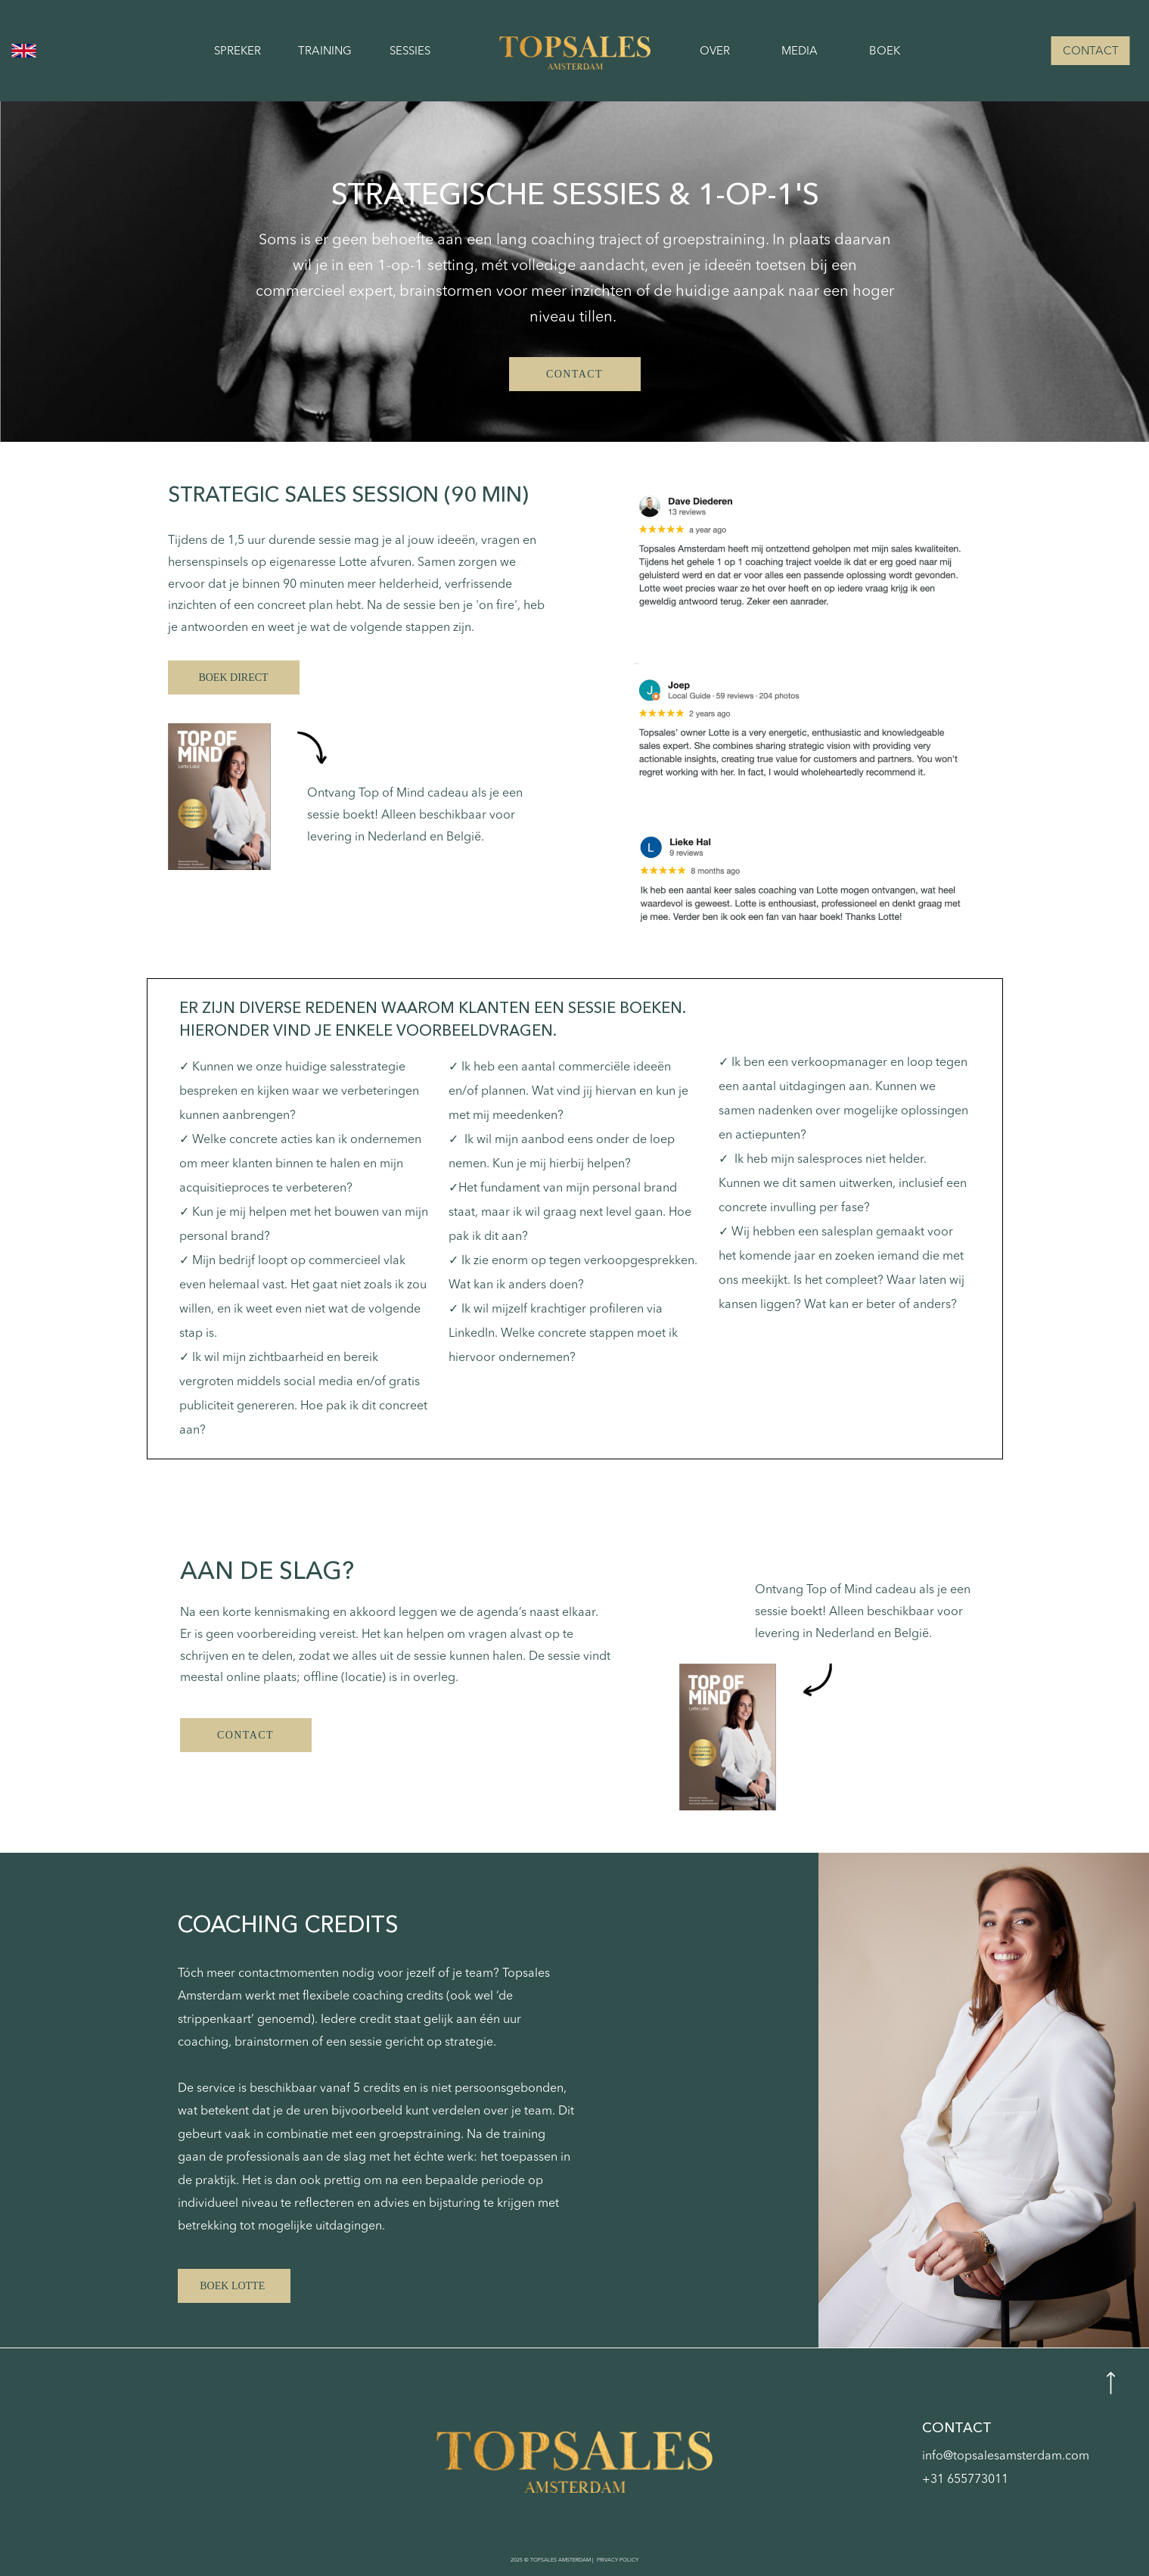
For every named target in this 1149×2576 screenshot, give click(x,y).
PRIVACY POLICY (616, 2560)
